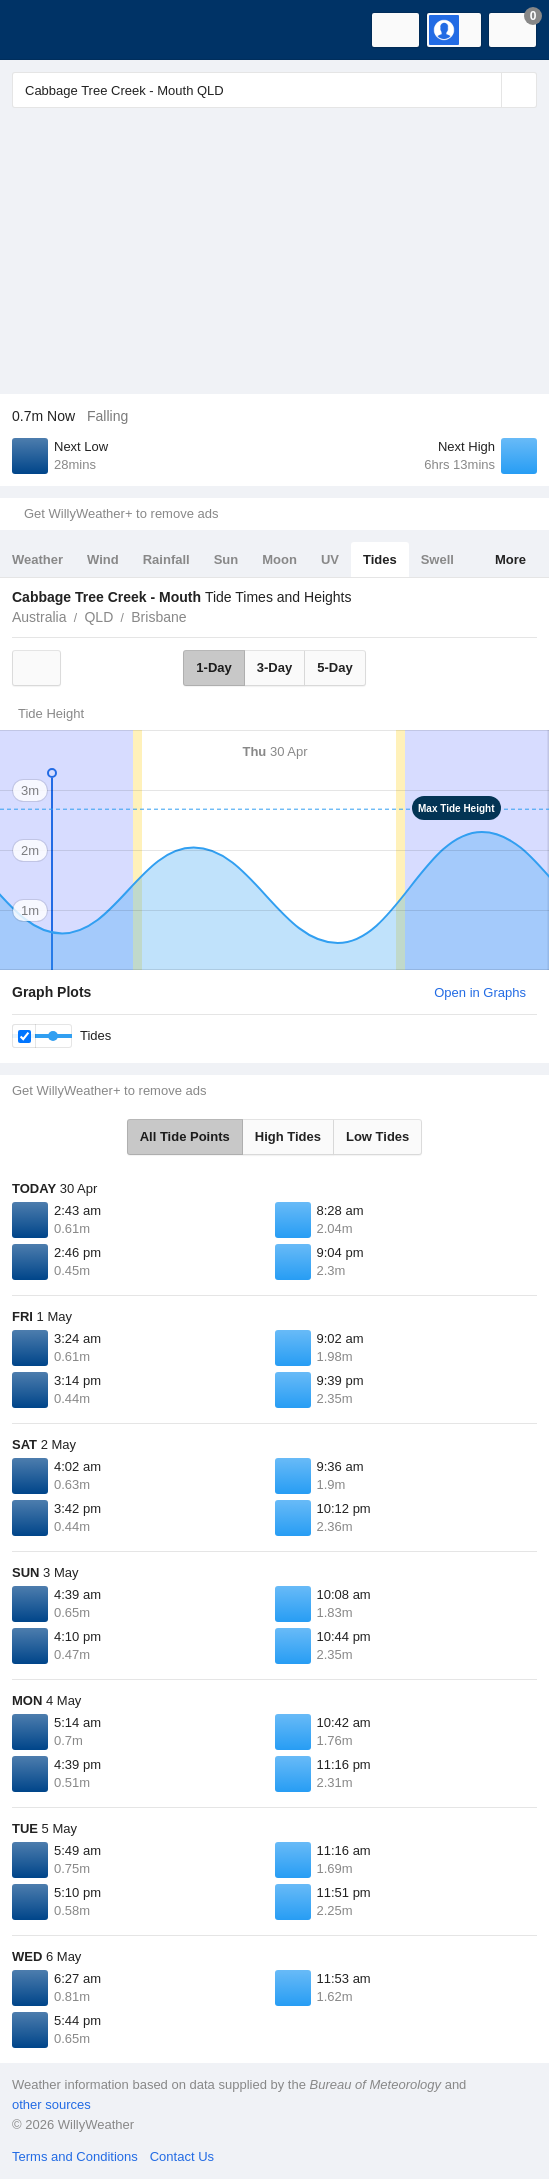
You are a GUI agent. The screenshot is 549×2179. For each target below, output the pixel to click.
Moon (279, 559)
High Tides (288, 1136)
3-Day (274, 667)
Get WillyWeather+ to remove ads (121, 513)
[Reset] (484, 90)
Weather (37, 559)
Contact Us (182, 2156)
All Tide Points (185, 1136)
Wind (103, 559)
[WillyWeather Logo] (45, 30)
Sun (226, 559)
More (510, 559)
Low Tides (377, 1136)
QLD (98, 617)
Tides (380, 559)
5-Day (334, 667)
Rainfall (166, 559)
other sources (51, 2104)
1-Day (213, 667)
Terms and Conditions (75, 2156)
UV (330, 559)
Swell (437, 559)
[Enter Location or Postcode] (274, 90)
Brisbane (158, 617)
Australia (39, 617)
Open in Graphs (480, 992)
